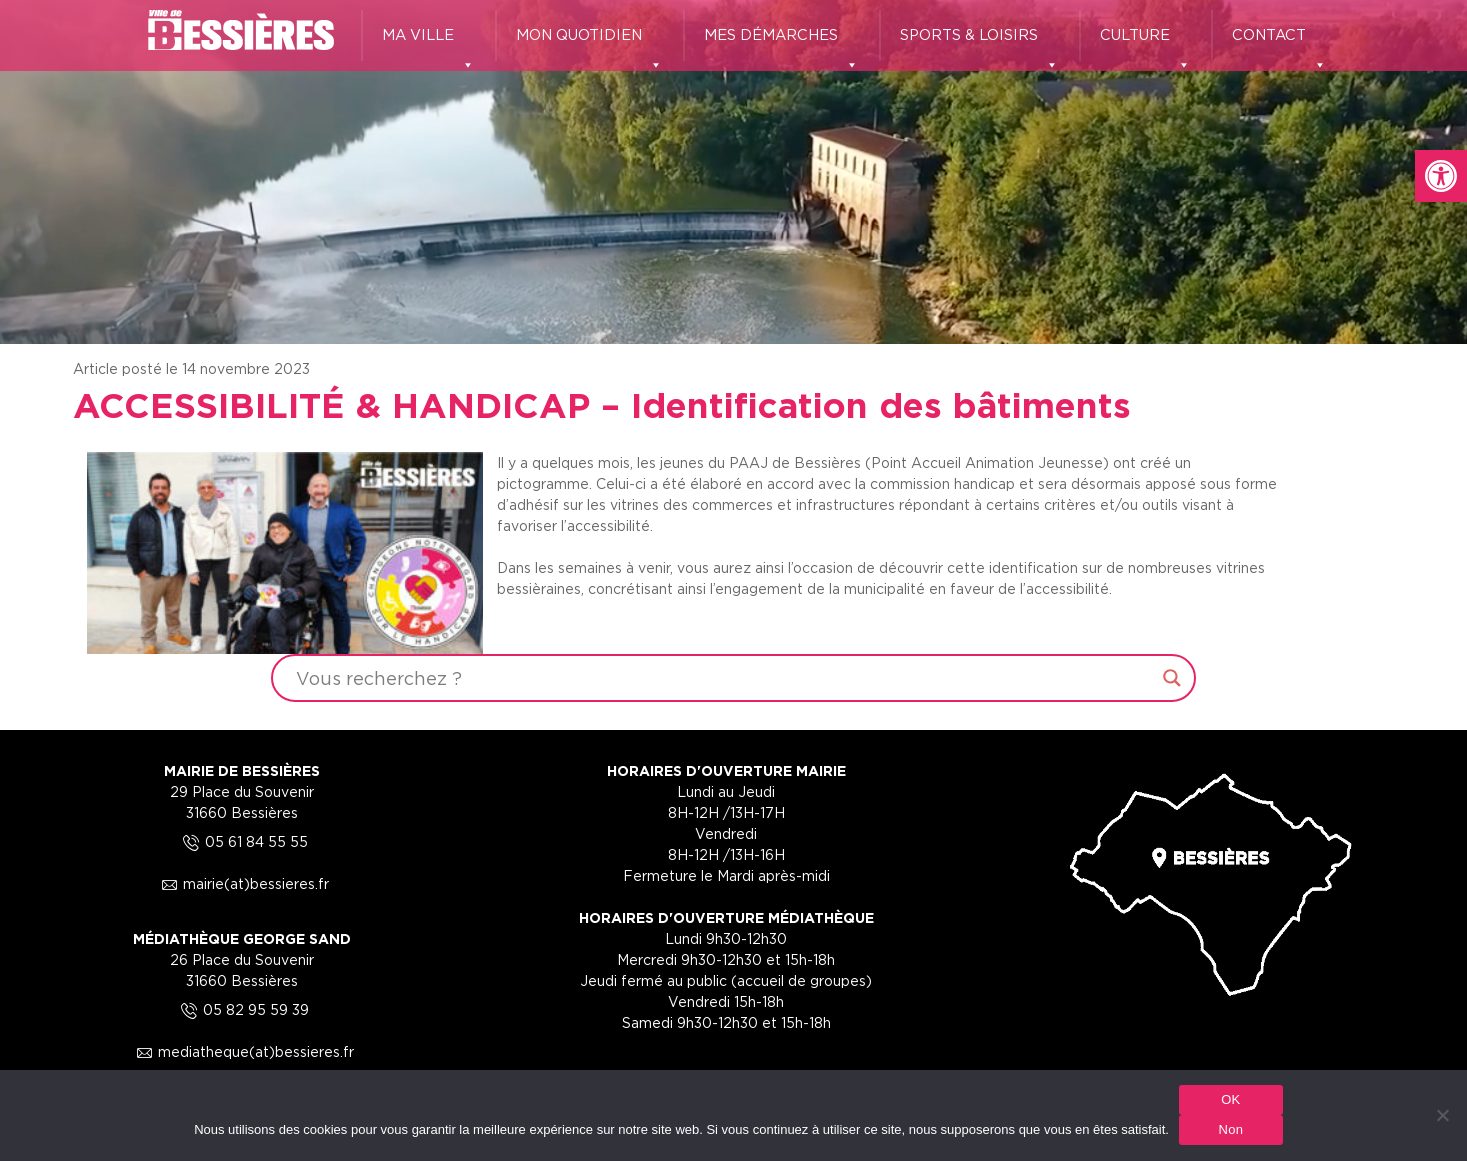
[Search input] (724, 678)
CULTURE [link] (1145, 44)
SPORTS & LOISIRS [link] (979, 44)
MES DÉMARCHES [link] (781, 44)
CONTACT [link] (1279, 44)
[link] (1441, 176)
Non (1231, 1129)
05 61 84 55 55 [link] (242, 841)
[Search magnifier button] (1172, 678)
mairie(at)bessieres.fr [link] (242, 883)
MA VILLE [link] (428, 44)
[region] (733, 172)
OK (1230, 1099)
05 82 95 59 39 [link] (242, 1009)
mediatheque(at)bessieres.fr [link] (242, 1051)
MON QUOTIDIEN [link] (589, 44)
